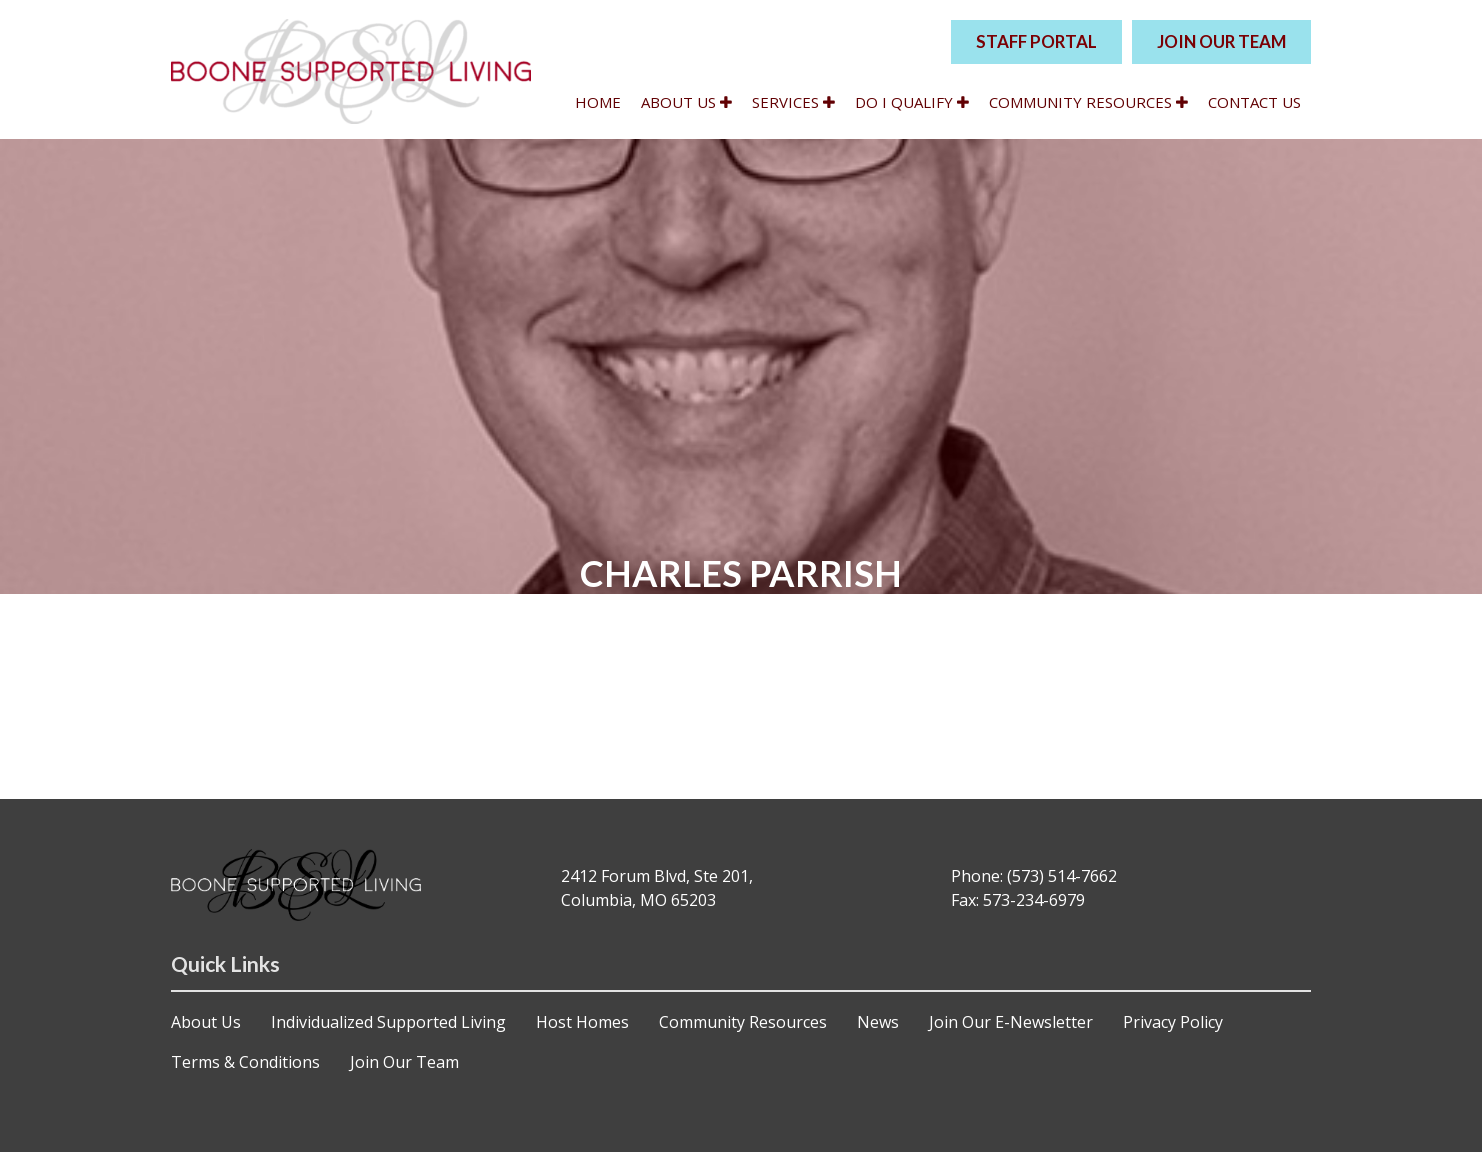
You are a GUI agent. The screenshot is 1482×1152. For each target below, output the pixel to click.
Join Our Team (404, 1062)
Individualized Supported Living (388, 1022)
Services (793, 102)
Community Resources (1088, 102)
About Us (686, 102)
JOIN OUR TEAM (1221, 41)
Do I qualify (912, 102)
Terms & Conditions (245, 1062)
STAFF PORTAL (1036, 41)
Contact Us (1254, 102)
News (878, 1022)
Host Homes (582, 1022)
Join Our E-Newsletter (1011, 1022)
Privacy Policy (1173, 1022)
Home (598, 102)
